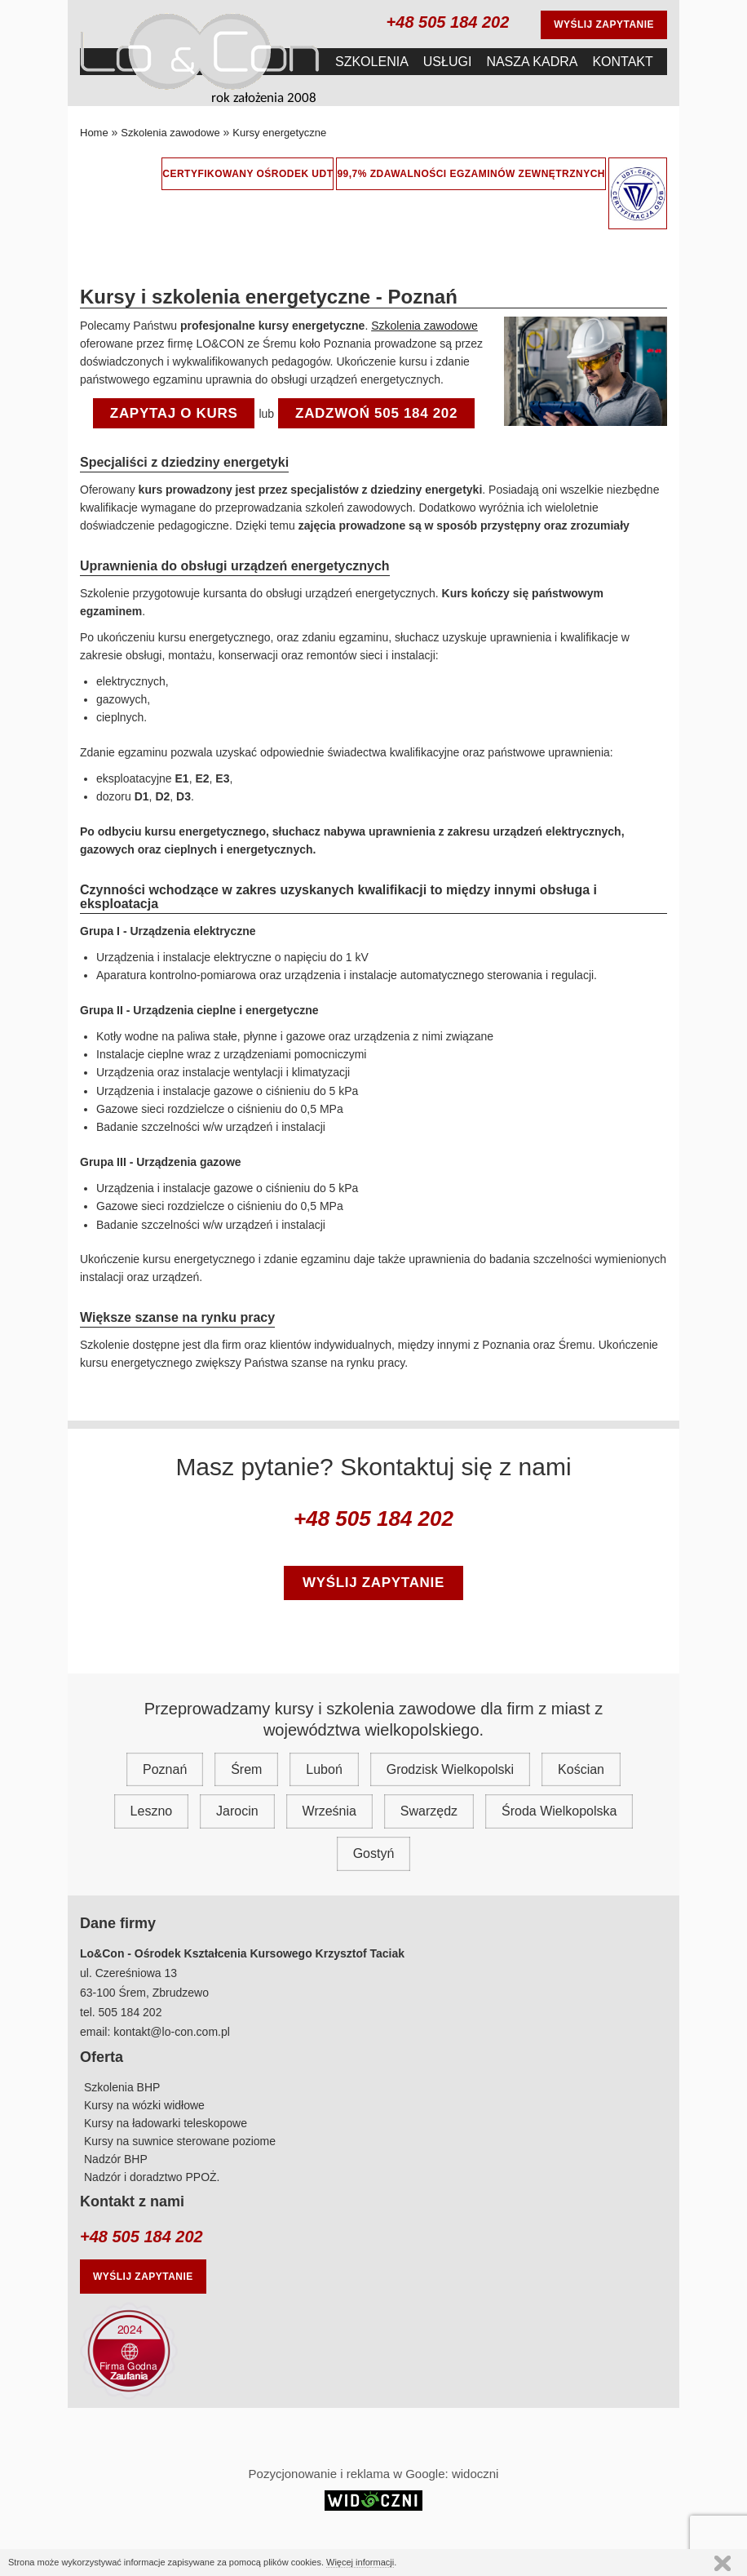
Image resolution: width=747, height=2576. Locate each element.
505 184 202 (130, 2012)
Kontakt (622, 62)
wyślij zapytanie (373, 1582)
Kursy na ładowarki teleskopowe (165, 2123)
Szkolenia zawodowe (424, 325)
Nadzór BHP (116, 2159)
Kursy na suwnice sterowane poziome (180, 2141)
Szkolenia (372, 62)
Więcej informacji (360, 2562)
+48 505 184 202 (448, 22)
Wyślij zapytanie (604, 24)
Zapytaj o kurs (174, 413)
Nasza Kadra (531, 62)
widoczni (475, 2474)
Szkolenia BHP (122, 2087)
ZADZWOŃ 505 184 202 (376, 413)
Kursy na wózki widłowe (144, 2105)
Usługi (447, 62)
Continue (722, 2563)
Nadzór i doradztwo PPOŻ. (152, 2177)
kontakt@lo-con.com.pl (171, 2031)
